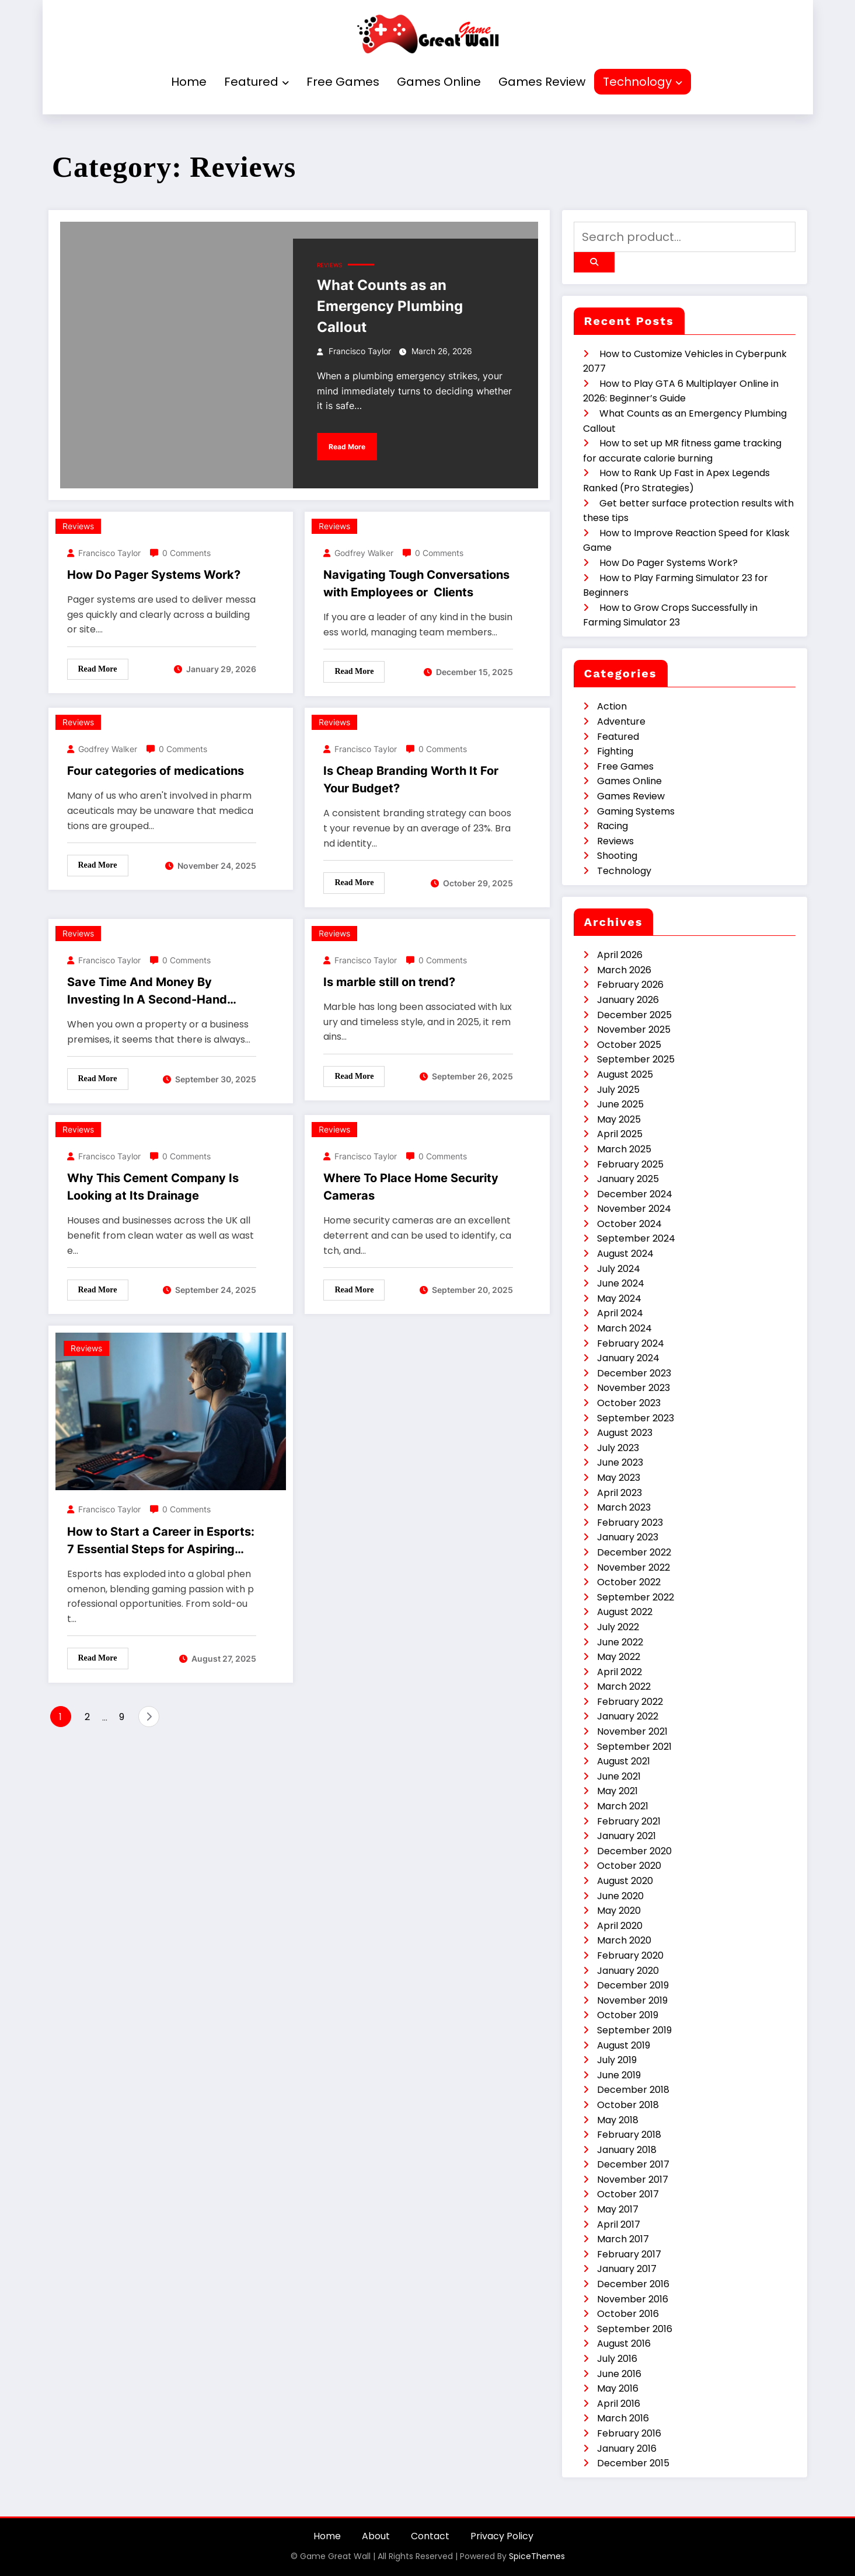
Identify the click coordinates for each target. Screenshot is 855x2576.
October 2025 (629, 1044)
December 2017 (633, 2164)
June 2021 (619, 1776)
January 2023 (627, 1537)
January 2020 (628, 1970)
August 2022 (624, 1612)
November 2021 (632, 1731)
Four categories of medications (155, 771)
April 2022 (619, 1672)
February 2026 (630, 984)
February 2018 (629, 2134)
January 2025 (628, 1179)
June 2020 (620, 1896)
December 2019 (633, 1985)
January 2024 (628, 1358)
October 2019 (627, 2015)
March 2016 (623, 2418)
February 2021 (629, 1821)
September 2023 (635, 1418)
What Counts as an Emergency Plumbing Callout (390, 306)
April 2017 (618, 2224)
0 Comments (186, 553)
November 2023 (633, 1387)
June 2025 (620, 1104)
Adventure (621, 721)
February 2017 (629, 2254)
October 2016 (628, 2313)
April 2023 (619, 1493)
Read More (347, 446)
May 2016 (617, 2388)
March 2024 (624, 1328)
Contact (430, 2536)
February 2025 (630, 1164)
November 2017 (632, 2179)
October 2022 (629, 1582)
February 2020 (630, 1955)
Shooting (617, 855)
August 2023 (624, 1432)
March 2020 (624, 1940)
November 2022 (633, 1567)
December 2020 (634, 1851)
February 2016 (629, 2433)
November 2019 (632, 2000)
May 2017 (617, 2209)
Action (612, 706)
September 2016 (634, 2329)
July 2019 (617, 2060)
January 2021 (626, 1836)
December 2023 (634, 1373)
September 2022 (635, 1597)
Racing (612, 826)
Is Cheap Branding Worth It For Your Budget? (410, 779)
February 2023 (630, 1522)
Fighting (615, 751)
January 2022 (627, 1716)
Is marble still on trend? (389, 982)
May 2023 (618, 1477)
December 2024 (634, 1194)
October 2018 (628, 2105)
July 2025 (618, 1089)
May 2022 (618, 1656)
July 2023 (618, 1448)
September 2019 (634, 2030)
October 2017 (628, 2194)
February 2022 (630, 1701)
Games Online (439, 82)
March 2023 (624, 1507)
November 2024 (634, 1208)
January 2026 (628, 999)
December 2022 (634, 1552)
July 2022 (618, 1627)
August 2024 (625, 1253)
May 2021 (617, 1791)
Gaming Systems (636, 811)
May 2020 (619, 1910)
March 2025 (624, 1149)
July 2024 (618, 1268)
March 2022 (624, 1686)
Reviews (329, 264)
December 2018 (633, 2089)
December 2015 (633, 2463)
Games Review (541, 82)
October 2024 (629, 1224)
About (376, 2536)
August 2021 (623, 1761)
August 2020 (625, 1881)
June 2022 (620, 1642)
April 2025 (620, 1134)
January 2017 (627, 2269)
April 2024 (620, 1313)
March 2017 (623, 2239)
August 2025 (625, 1074)
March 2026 (624, 970)
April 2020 (620, 1925)
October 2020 (629, 1865)
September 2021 (634, 1746)
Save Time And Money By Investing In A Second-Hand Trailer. (147, 991)
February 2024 (630, 1343)
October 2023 (629, 1403)
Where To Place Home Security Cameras (410, 1187)
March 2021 (622, 1806)
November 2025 (634, 1029)
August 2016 (624, 2343)
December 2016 (633, 2284)
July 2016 (617, 2358)
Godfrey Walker (363, 553)
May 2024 (619, 1298)
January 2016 (627, 2448)
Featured (256, 82)
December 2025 (634, 1015)
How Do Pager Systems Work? (153, 575)
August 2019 (623, 2045)
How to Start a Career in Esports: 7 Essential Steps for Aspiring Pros (160, 1541)
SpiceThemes (537, 2556)
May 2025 (619, 1119)
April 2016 (618, 2403)
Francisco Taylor (360, 351)
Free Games (342, 82)
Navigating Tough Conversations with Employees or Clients (416, 583)
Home (189, 82)
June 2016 (619, 2374)
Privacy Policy (501, 2536)
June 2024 (620, 1283)
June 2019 (619, 2075)
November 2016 (632, 2299)
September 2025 (636, 1059)
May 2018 (617, 2120)
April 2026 (620, 955)
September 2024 (636, 1238)
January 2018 (627, 2149)
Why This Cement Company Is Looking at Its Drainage (153, 1187)
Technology (642, 82)
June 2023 (620, 1462)
